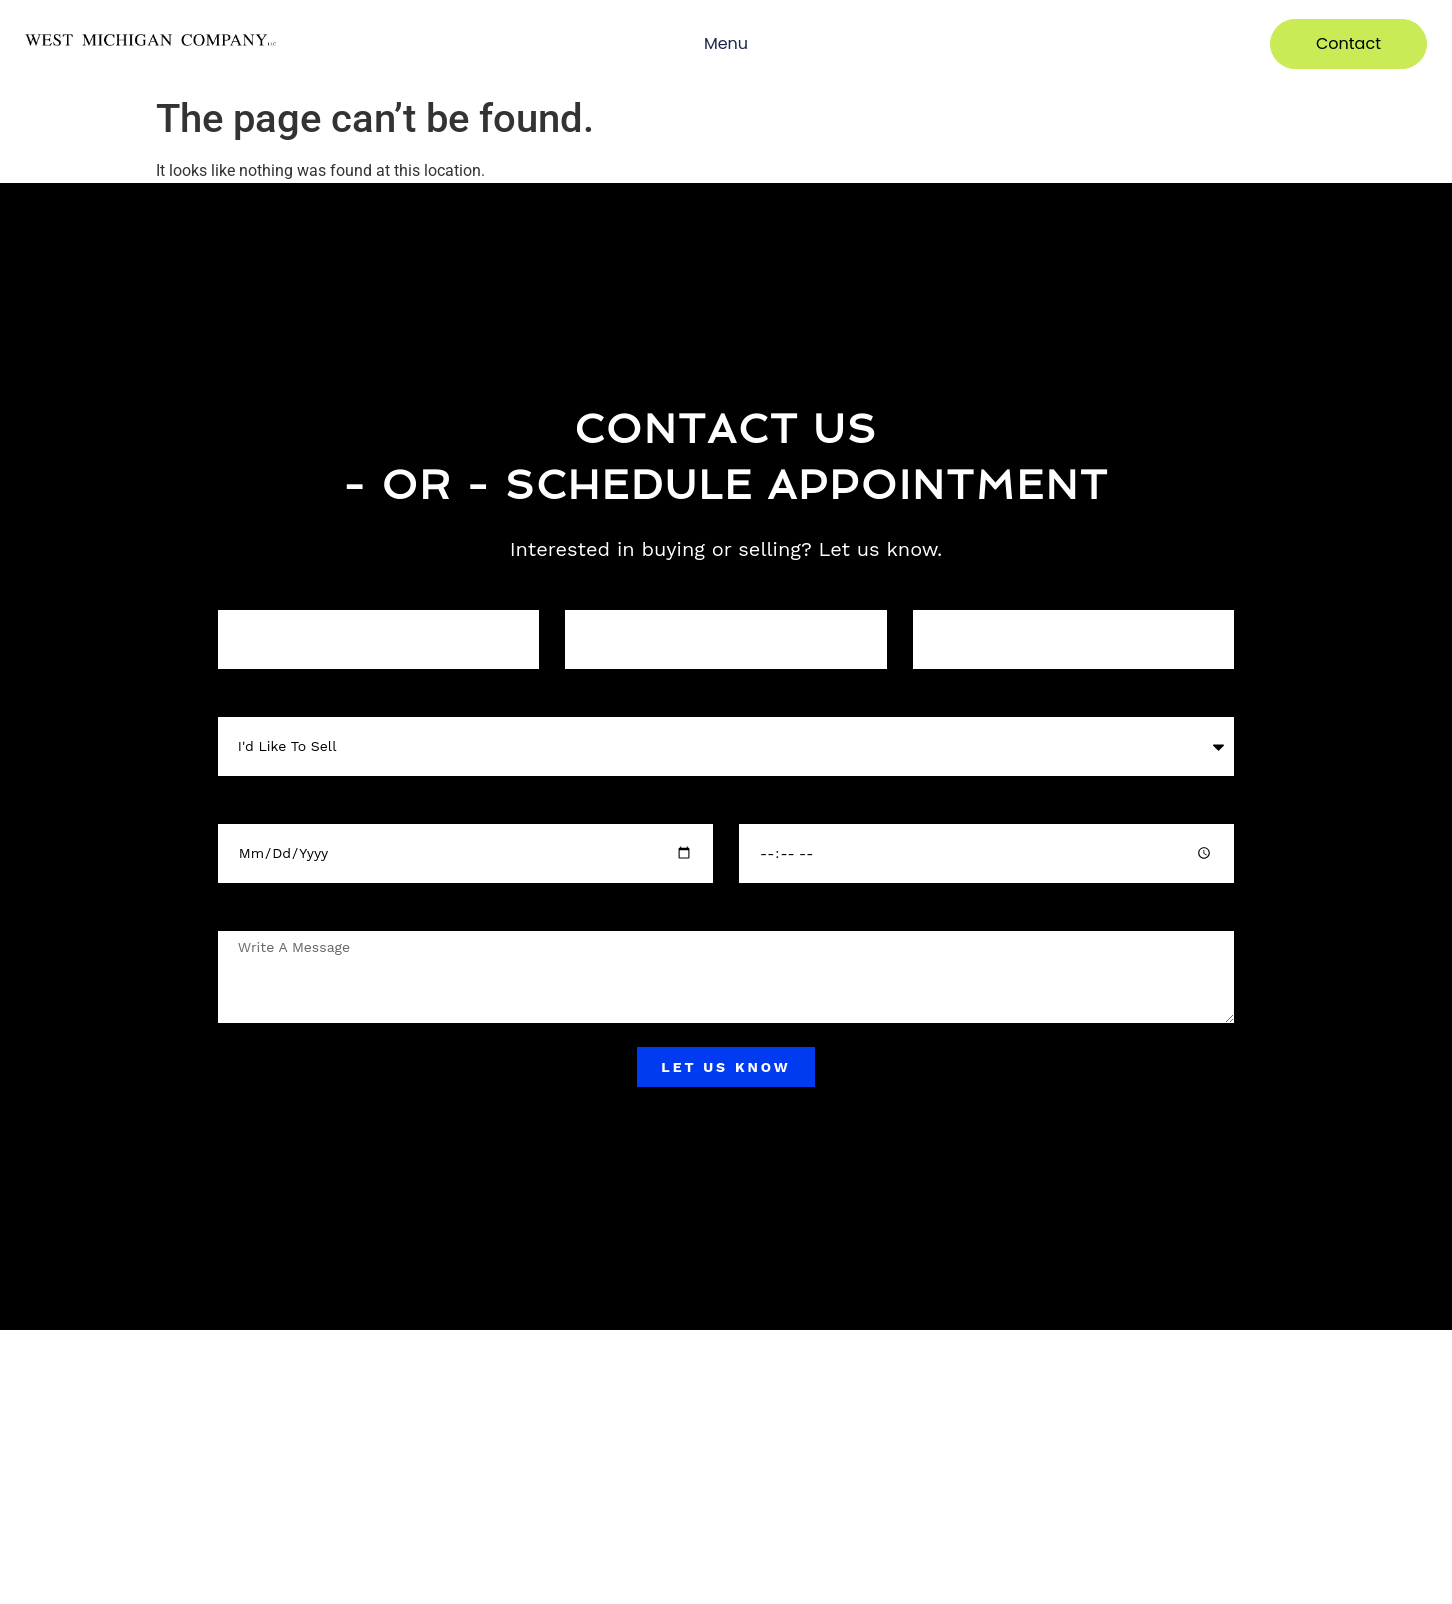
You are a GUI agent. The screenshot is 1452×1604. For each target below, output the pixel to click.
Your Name (251, 592)
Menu (726, 43)
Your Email (946, 592)
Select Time (773, 806)
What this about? (269, 699)
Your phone (598, 592)
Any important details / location (314, 913)
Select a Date (257, 806)
